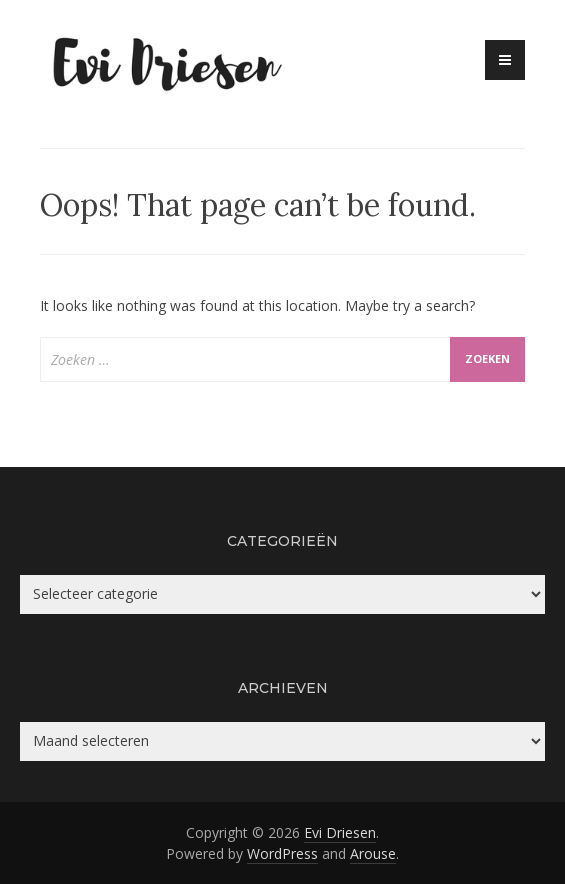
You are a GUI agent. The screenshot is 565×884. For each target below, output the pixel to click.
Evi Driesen (340, 832)
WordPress (282, 853)
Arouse (373, 853)
